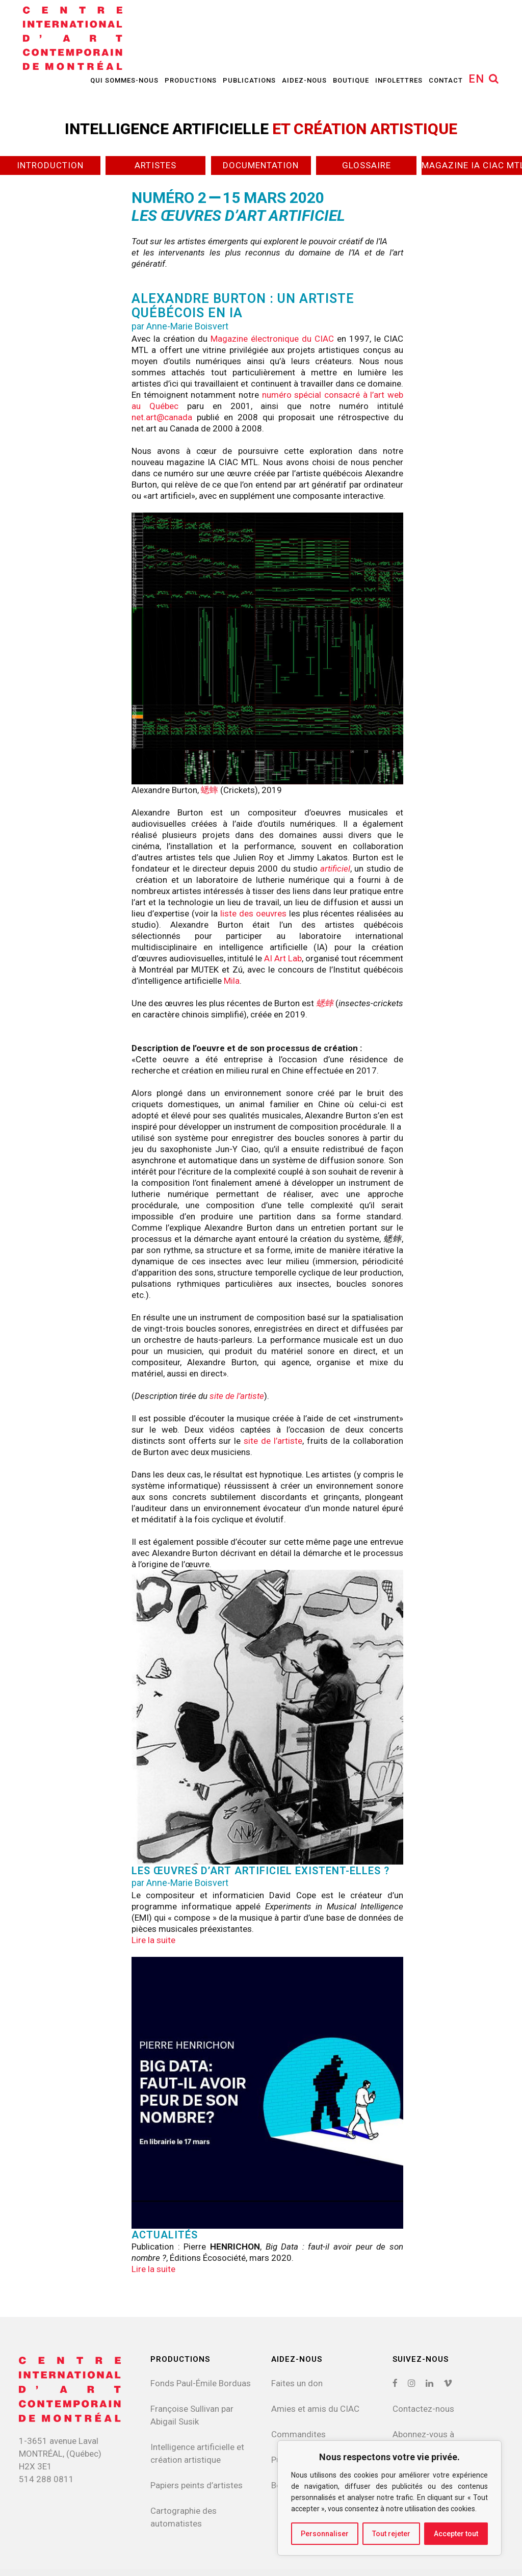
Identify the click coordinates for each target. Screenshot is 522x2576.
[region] (389, 2498)
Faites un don (297, 2383)
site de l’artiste (237, 1396)
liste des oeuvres (253, 913)
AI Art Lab (283, 958)
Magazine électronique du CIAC (272, 339)
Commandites (298, 2434)
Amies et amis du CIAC (315, 2409)
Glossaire (366, 165)
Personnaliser (325, 2534)
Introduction (50, 165)
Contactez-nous (423, 2409)
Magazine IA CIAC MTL (472, 165)
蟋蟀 (209, 790)
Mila (232, 981)
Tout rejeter (391, 2534)
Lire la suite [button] (153, 1940)
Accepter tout (456, 2534)
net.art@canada (162, 417)
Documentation (261, 165)
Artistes (155, 165)
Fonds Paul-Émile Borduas (200, 2383)
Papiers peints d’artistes (196, 2485)
